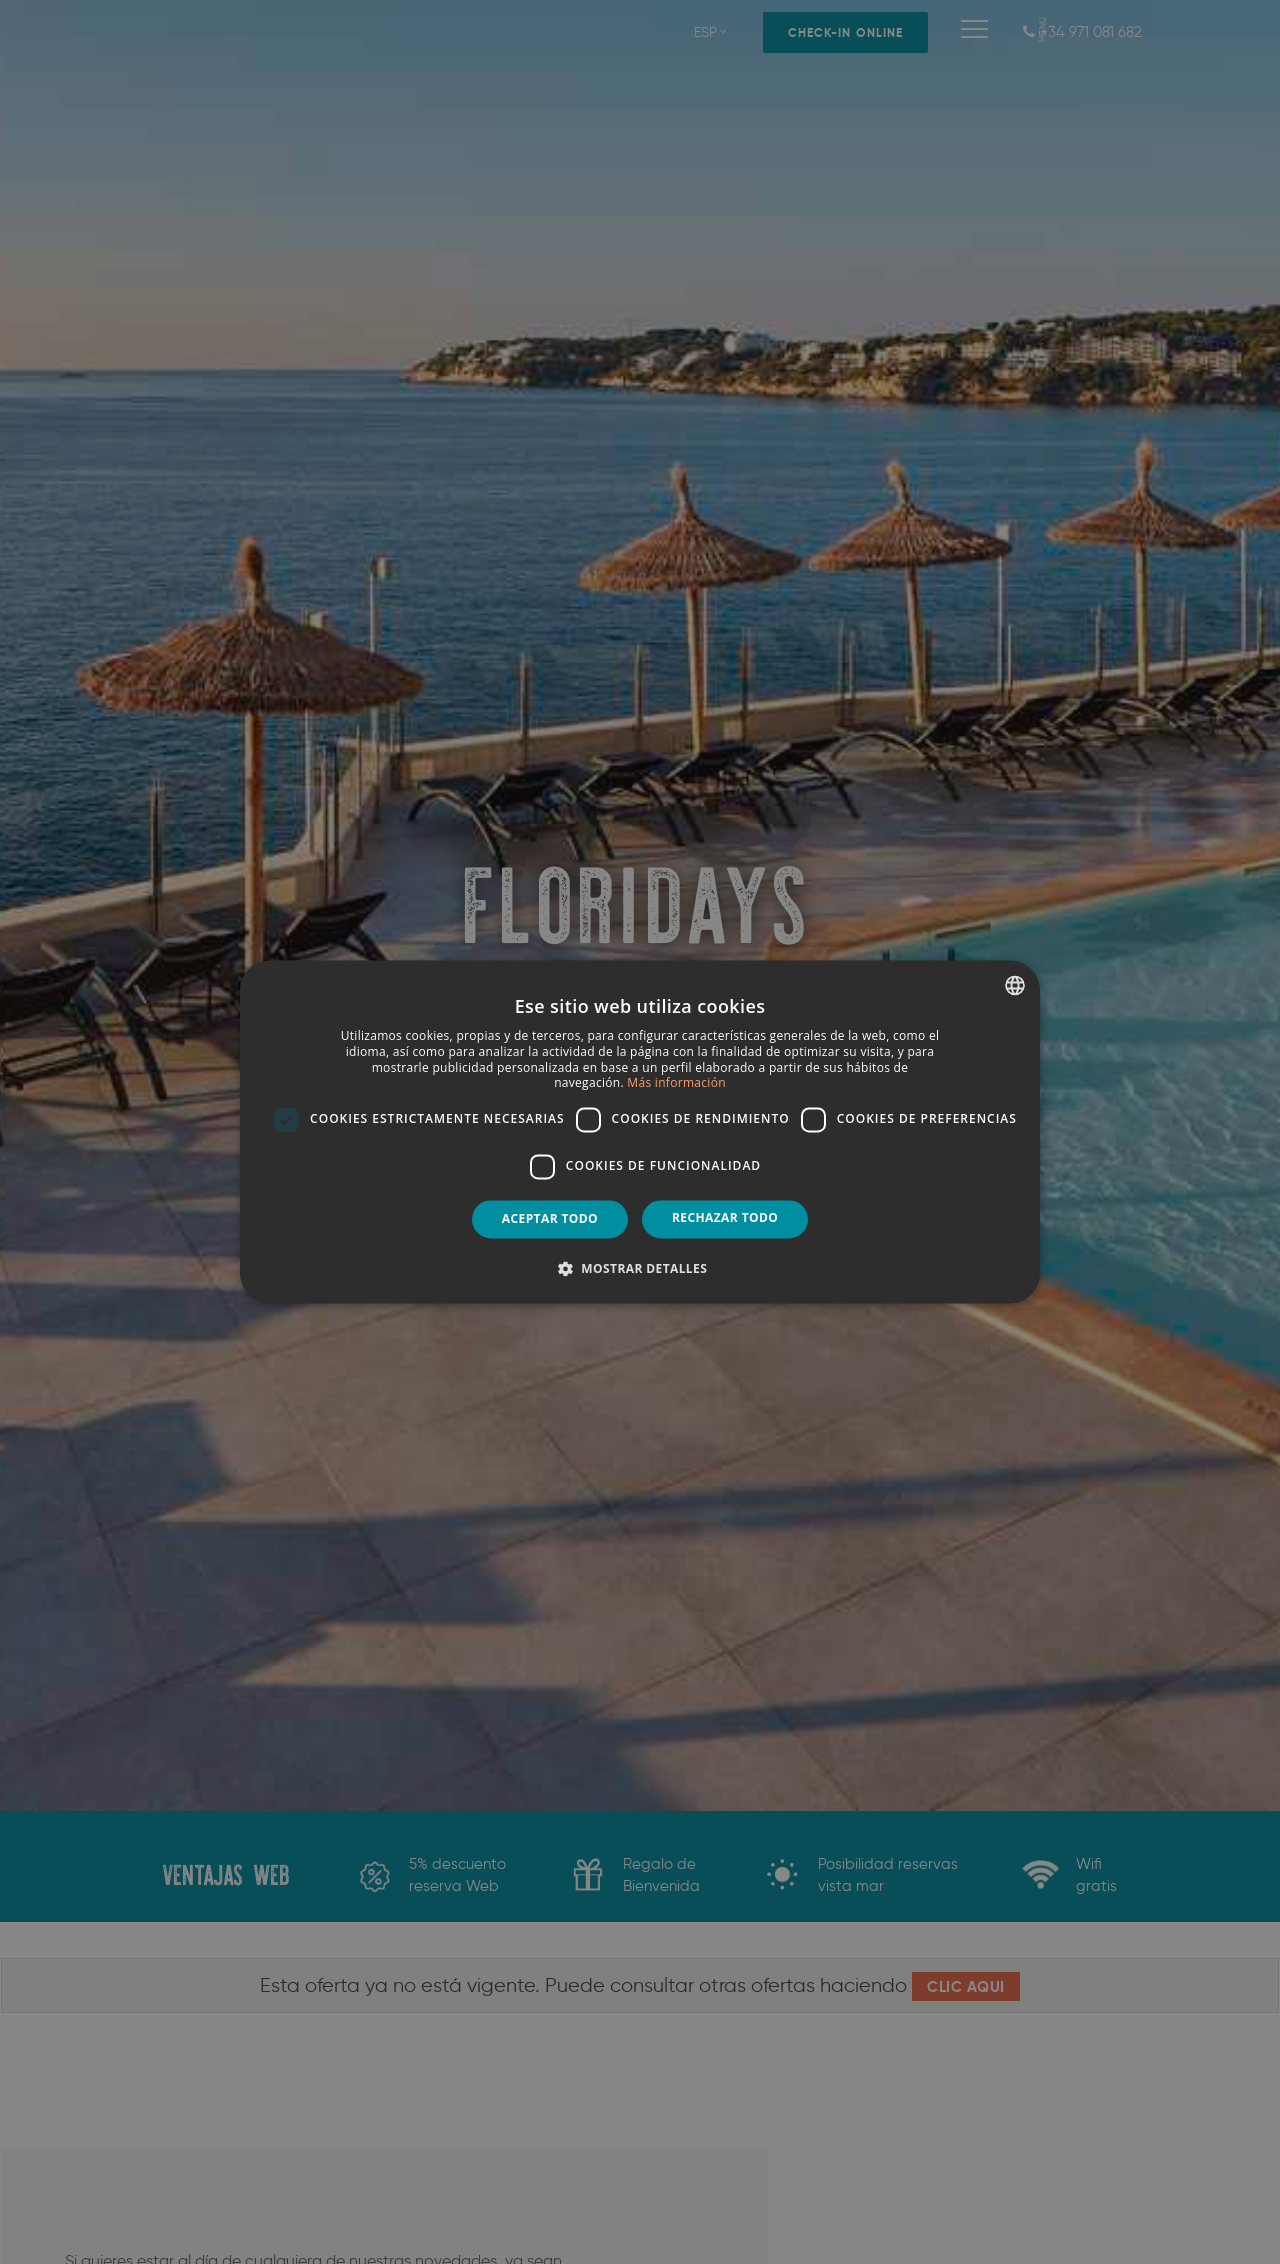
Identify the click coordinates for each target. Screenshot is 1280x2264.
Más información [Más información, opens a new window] (676, 1083)
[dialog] (640, 1132)
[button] (640, 1269)
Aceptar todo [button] (550, 1218)
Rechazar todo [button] (725, 1217)
